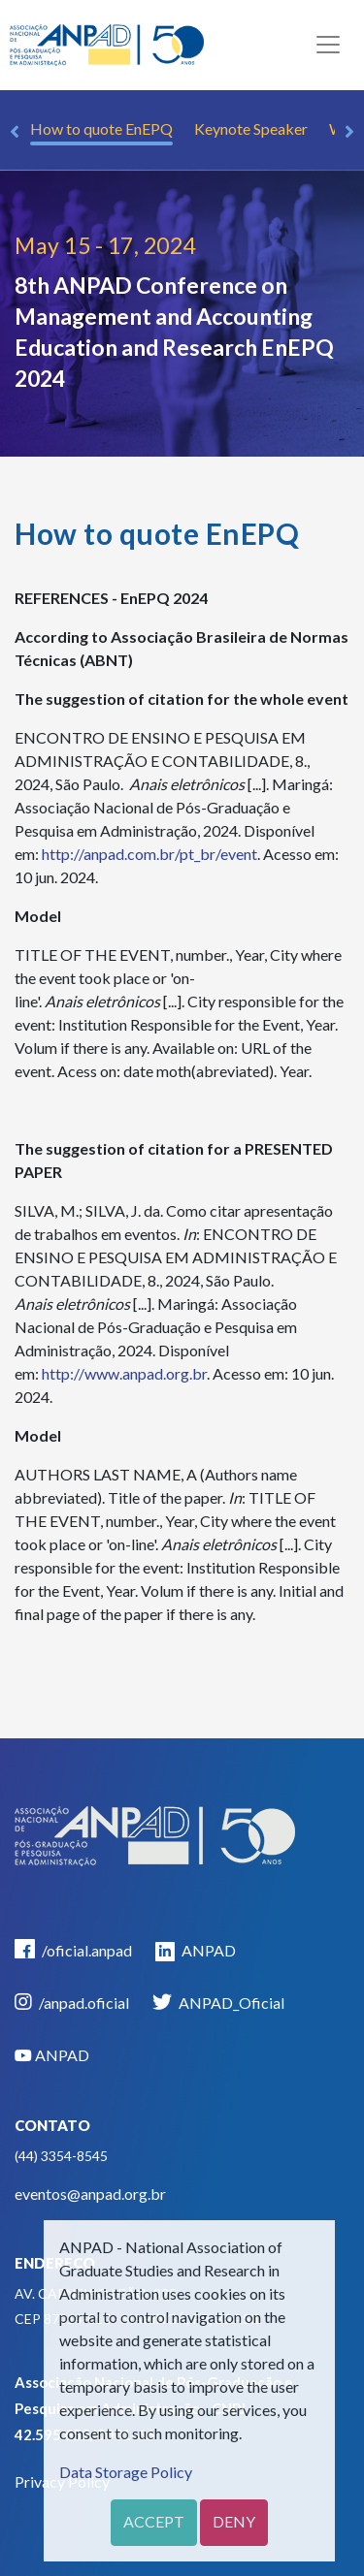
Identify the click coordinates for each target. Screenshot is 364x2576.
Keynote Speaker (251, 128)
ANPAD (195, 1951)
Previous (14, 131)
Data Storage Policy (125, 2472)
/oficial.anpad (73, 1949)
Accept (153, 2521)
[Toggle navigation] (328, 44)
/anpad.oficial (72, 2002)
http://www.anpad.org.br (124, 1373)
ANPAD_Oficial (218, 2002)
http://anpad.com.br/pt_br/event (149, 853)
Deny (234, 2521)
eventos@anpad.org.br (90, 2193)
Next (349, 131)
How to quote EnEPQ (101, 128)
